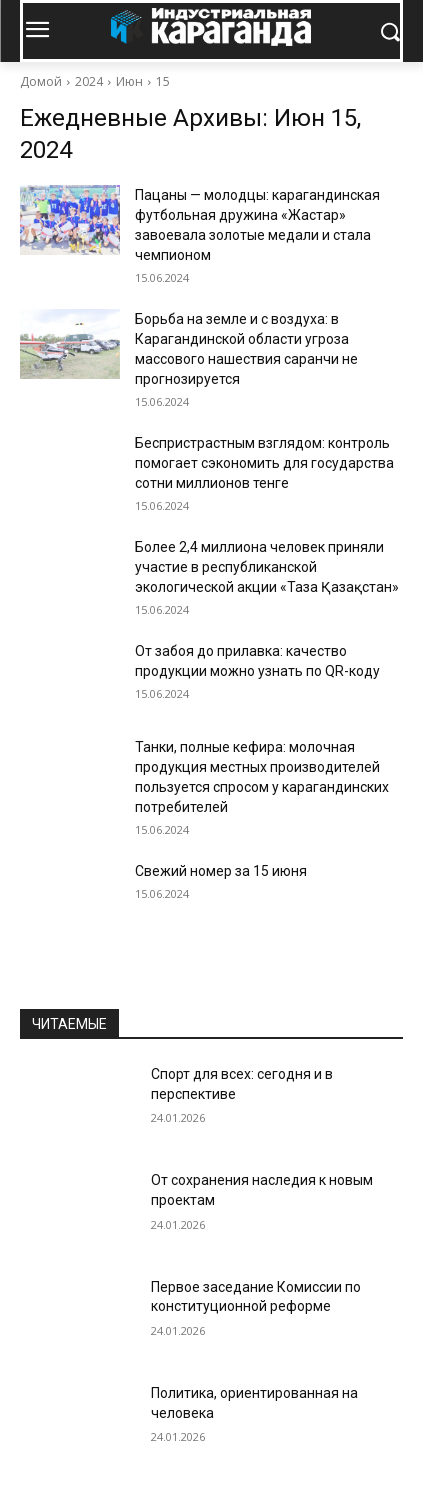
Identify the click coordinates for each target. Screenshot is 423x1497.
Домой (41, 81)
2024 (89, 81)
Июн (129, 81)
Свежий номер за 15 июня (221, 871)
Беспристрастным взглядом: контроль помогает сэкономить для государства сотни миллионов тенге (264, 463)
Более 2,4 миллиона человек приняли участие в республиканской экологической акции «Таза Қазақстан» (267, 567)
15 (163, 81)
